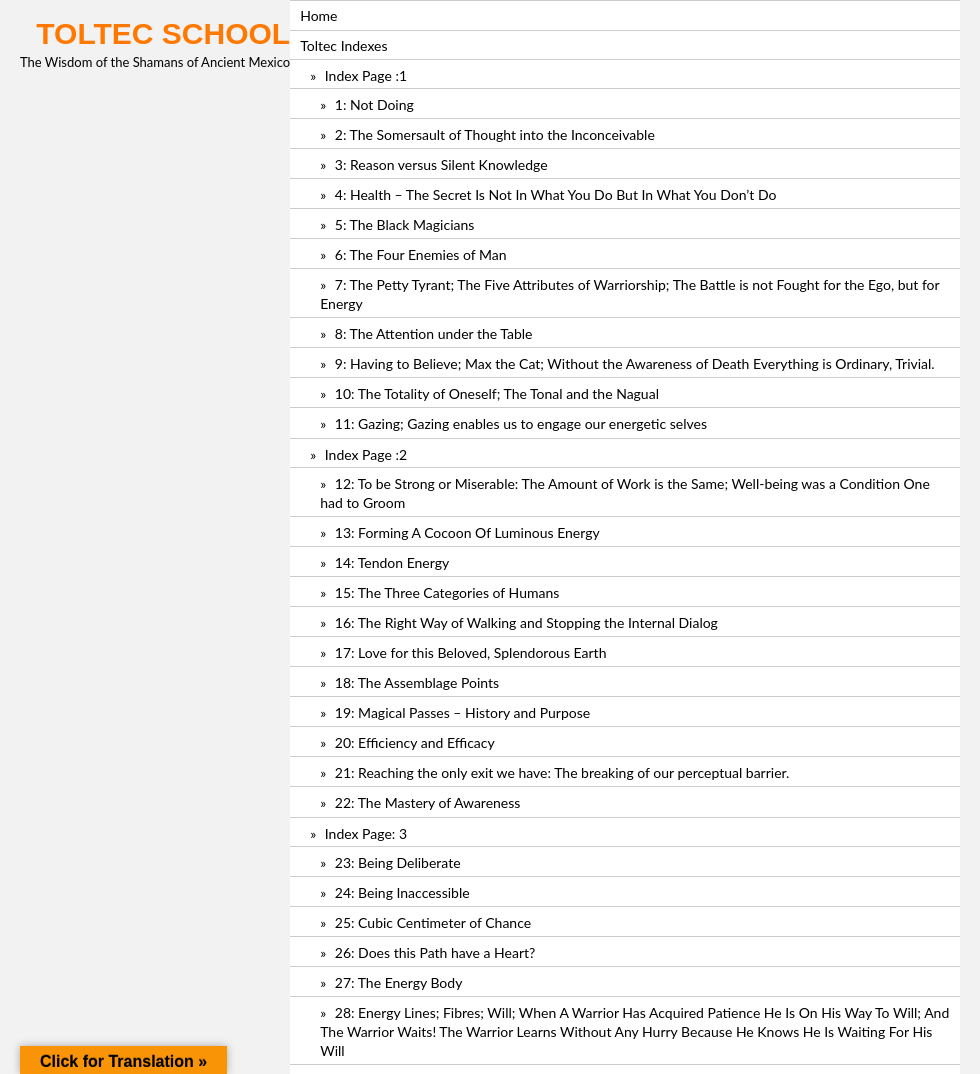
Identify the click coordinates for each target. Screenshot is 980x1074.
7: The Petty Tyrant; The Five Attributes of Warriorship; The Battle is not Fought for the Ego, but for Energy (629, 294)
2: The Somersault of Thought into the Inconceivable (495, 134)
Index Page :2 (366, 454)
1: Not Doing (374, 104)
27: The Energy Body (399, 982)
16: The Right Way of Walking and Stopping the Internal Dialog (526, 622)
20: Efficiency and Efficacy (415, 742)
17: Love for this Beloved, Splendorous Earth (471, 652)
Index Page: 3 (366, 833)
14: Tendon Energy (392, 562)
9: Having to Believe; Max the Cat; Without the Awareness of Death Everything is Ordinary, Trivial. (635, 363)
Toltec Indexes (343, 45)
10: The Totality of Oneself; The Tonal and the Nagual (497, 393)
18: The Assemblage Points (417, 682)
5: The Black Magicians (405, 224)
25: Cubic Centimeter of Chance (433, 922)
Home (318, 15)
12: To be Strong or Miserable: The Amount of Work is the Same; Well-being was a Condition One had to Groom (625, 493)
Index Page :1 (366, 75)
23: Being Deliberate (398, 862)
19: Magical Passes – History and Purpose (462, 712)
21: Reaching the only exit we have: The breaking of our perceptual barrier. (562, 772)
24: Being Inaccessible (402, 892)
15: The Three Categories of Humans (447, 592)
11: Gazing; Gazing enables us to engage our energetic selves (521, 423)
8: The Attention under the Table (434, 333)
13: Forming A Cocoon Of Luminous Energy (467, 532)
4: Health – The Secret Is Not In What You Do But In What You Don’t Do (556, 194)
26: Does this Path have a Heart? (435, 952)
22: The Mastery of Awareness (428, 802)
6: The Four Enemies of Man (421, 254)
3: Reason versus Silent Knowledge (441, 164)
